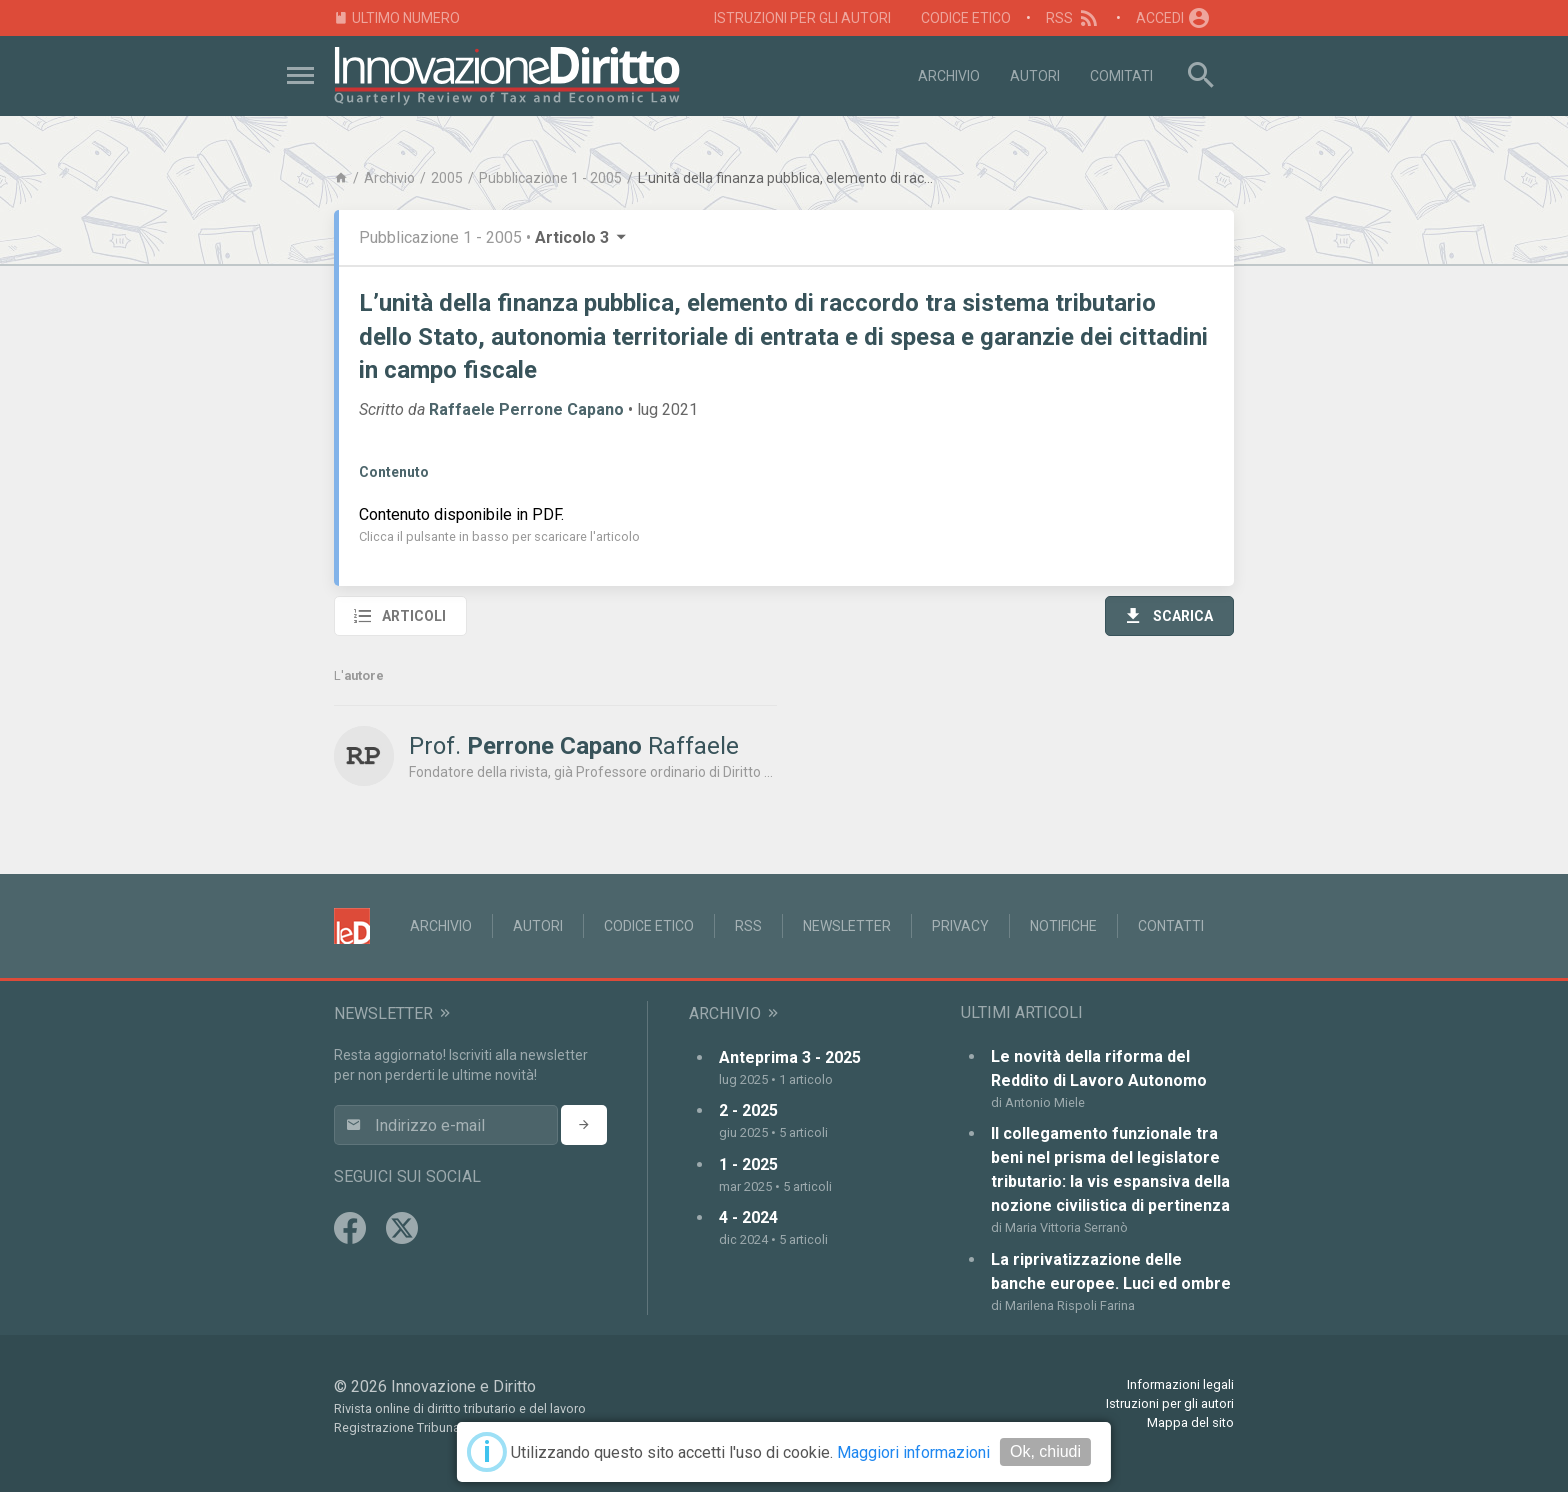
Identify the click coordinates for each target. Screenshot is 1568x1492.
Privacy (960, 926)
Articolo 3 (582, 237)
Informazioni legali (1180, 1384)
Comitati (1121, 76)
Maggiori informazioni (913, 1452)
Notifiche (1063, 926)
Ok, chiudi (1045, 1451)
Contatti (1171, 926)
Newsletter (847, 926)
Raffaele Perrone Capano (526, 409)
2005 (447, 178)
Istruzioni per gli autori (802, 18)
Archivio (949, 76)
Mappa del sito (1190, 1422)
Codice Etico (966, 18)
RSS (1073, 18)
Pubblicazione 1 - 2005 (550, 178)
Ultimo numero (397, 18)
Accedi (1174, 18)
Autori (1035, 76)
